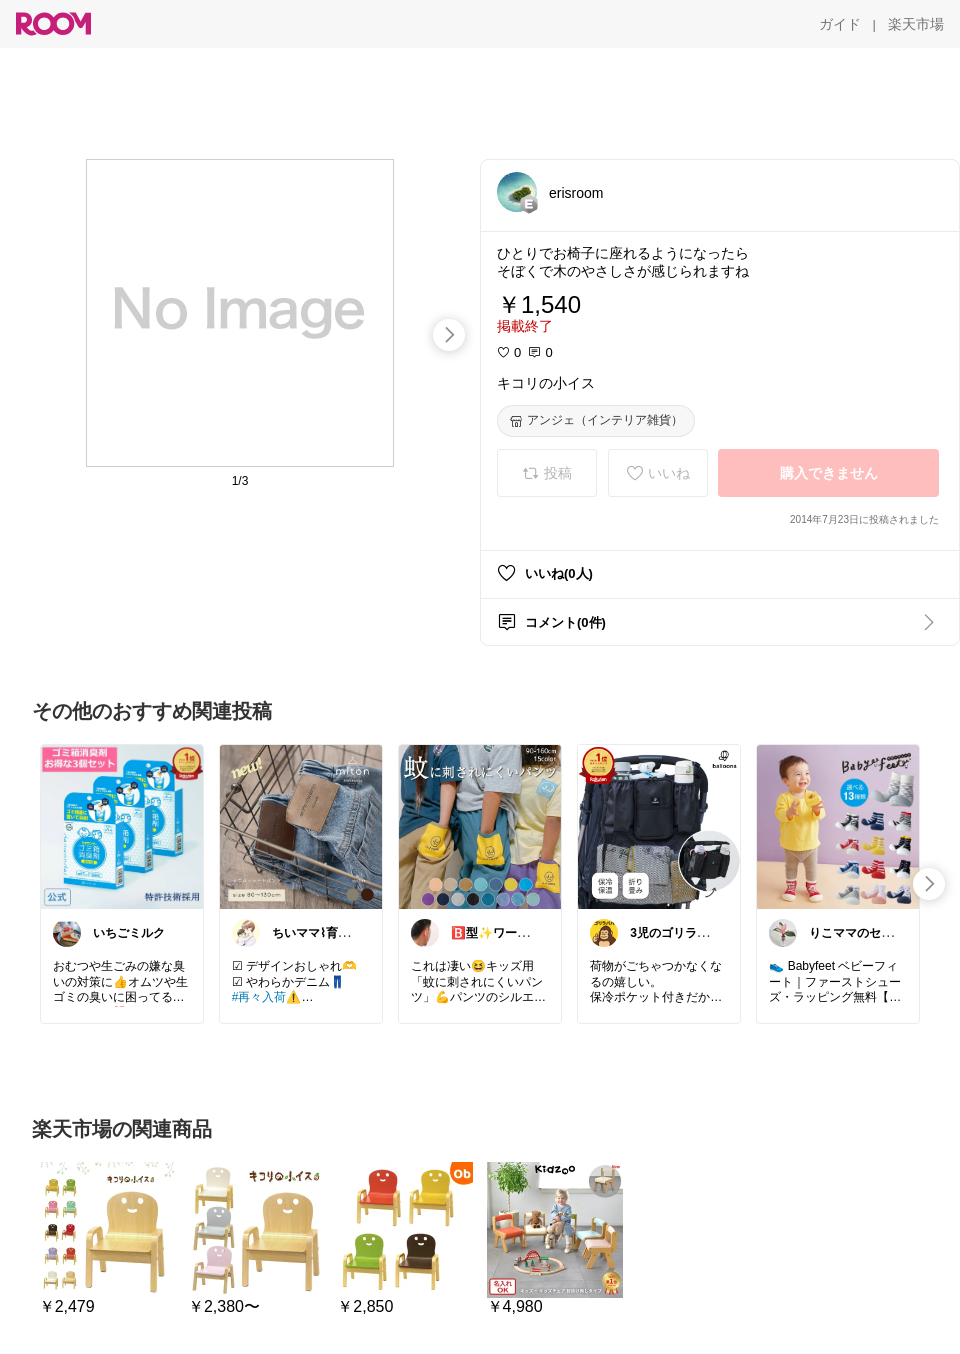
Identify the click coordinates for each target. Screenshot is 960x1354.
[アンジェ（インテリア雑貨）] (596, 421)
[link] (122, 826)
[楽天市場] (916, 24)
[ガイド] (840, 24)
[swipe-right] (449, 335)
